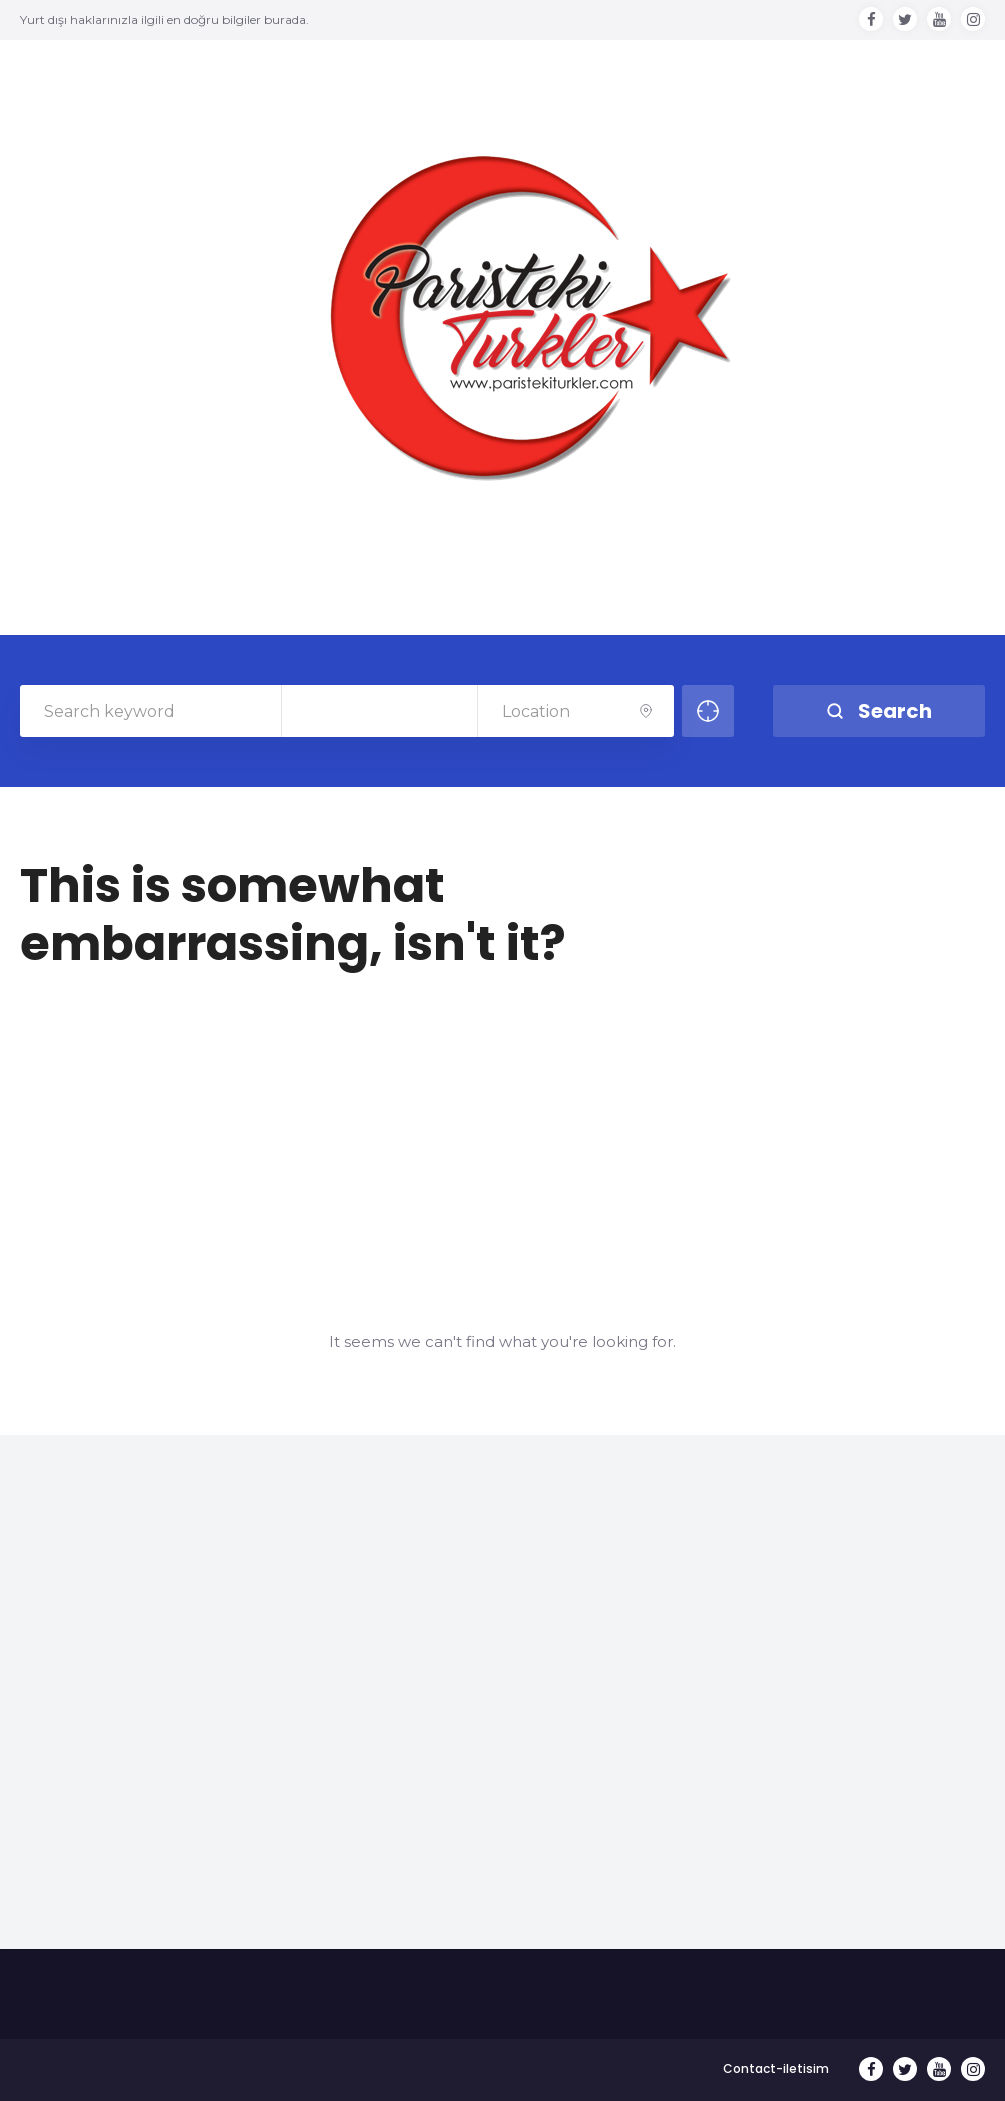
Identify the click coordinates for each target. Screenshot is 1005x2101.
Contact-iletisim (776, 2068)
